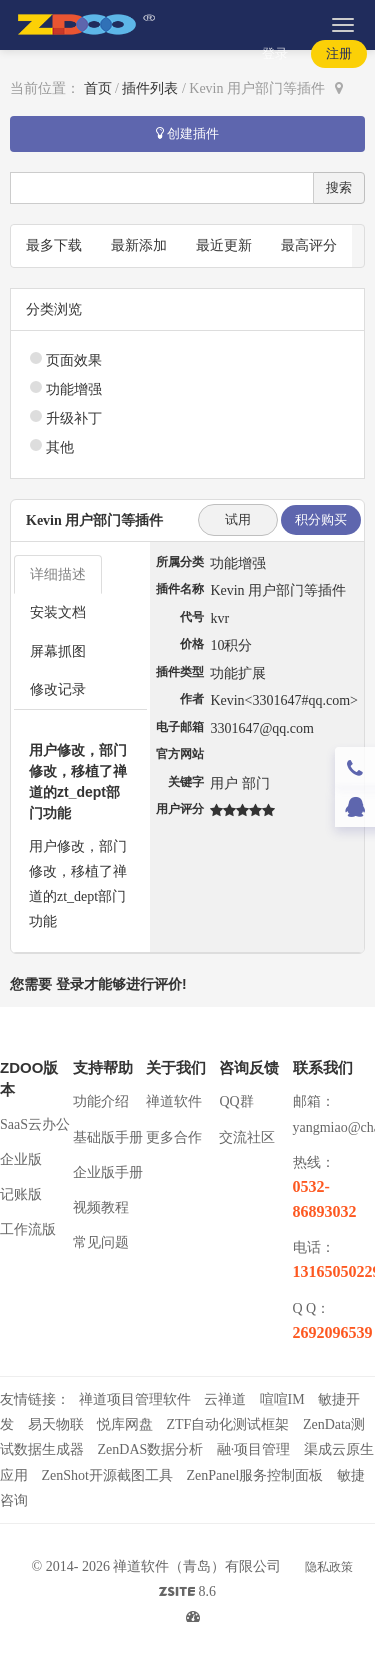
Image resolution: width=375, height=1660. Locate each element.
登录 (275, 53)
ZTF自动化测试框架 (228, 1424)
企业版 (21, 1159)
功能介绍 (101, 1101)
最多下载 (54, 245)
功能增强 (74, 389)
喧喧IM (282, 1399)
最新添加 (139, 245)
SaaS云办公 (35, 1124)
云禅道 (225, 1399)
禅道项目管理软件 (135, 1399)
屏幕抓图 (58, 651)
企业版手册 (108, 1172)
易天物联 (56, 1424)
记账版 (21, 1194)
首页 (98, 88)
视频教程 (101, 1207)
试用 (238, 519)
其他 (60, 447)
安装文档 (58, 612)
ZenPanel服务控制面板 (254, 1475)
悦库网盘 (125, 1424)
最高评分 (309, 245)
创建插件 (188, 133)
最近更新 (224, 245)
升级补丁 (74, 418)
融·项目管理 (254, 1449)
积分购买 (321, 519)
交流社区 (247, 1137)
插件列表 (150, 88)
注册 (339, 53)
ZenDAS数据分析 (151, 1449)
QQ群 (236, 1101)
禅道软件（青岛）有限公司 (197, 1566)
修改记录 (58, 689)
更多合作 (174, 1137)
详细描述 (58, 574)
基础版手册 (108, 1137)
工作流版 (28, 1229)
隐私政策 (329, 1567)
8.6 (187, 1594)
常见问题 (101, 1242)
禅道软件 (174, 1101)
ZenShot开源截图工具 (107, 1475)
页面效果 (74, 360)
